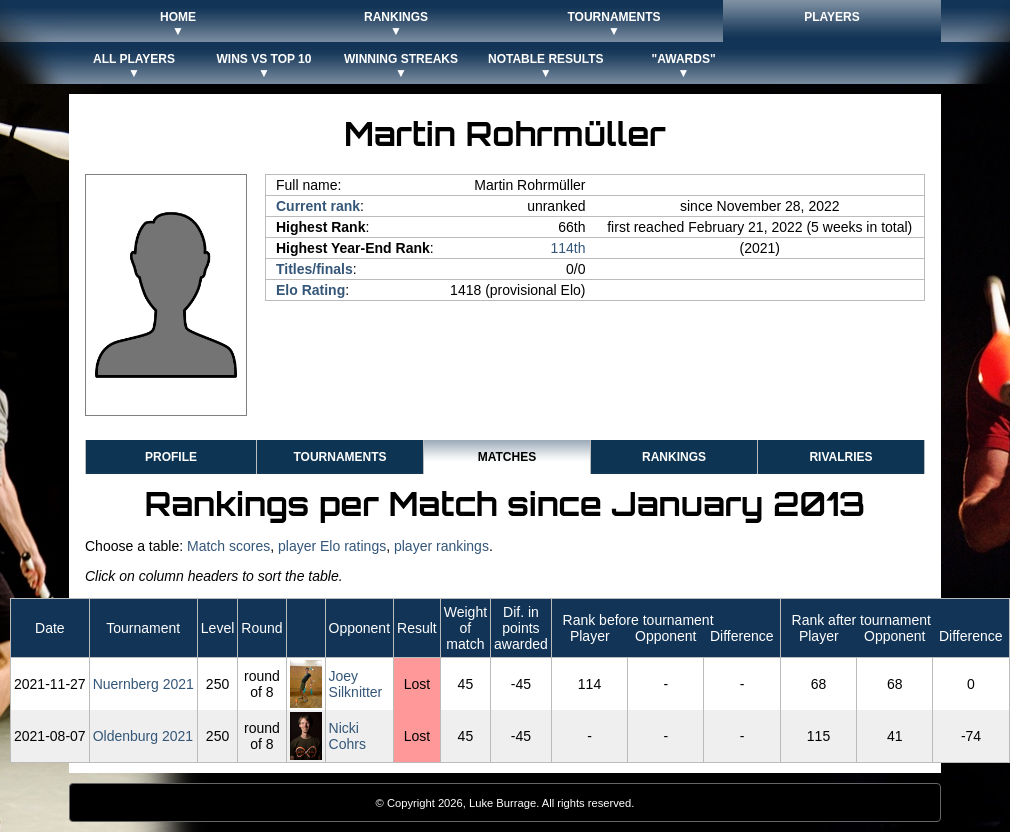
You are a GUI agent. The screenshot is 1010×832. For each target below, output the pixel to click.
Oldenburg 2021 (143, 736)
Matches (507, 457)
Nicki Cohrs (347, 736)
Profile (171, 457)
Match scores (228, 546)
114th (567, 248)
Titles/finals (314, 269)
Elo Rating (310, 290)
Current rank (318, 206)
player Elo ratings (332, 546)
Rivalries (840, 457)
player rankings (441, 546)
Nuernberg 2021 (143, 684)
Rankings (674, 457)
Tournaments (339, 457)
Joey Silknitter (356, 684)
